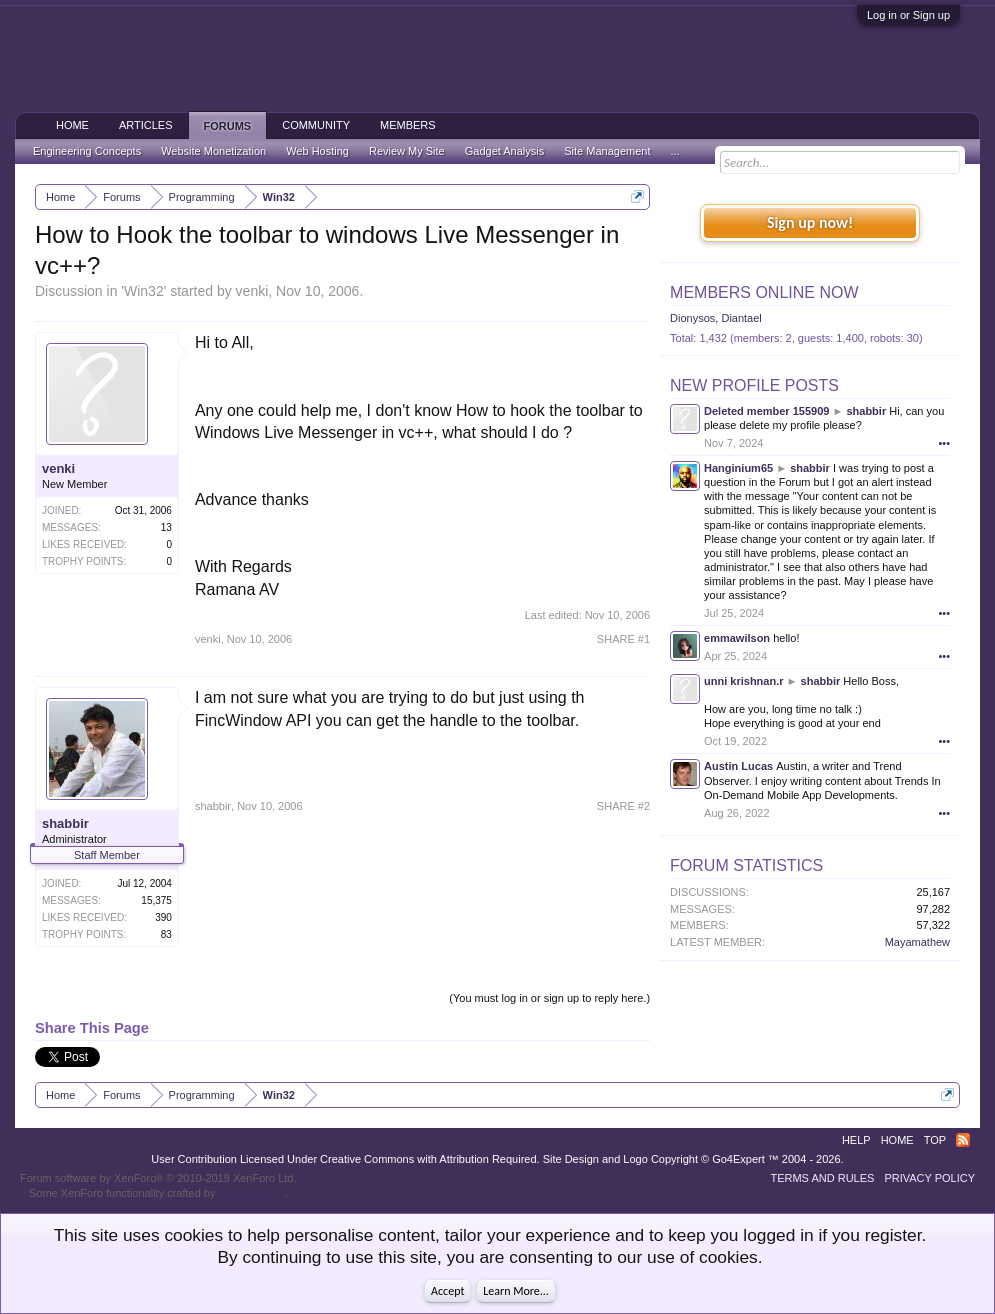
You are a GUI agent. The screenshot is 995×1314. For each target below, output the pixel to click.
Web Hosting (317, 151)
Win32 (144, 291)
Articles (146, 125)
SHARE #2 (623, 806)
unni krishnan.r (743, 681)
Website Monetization (213, 151)
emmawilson (737, 638)
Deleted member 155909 (766, 411)
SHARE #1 (623, 639)
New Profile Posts (754, 385)
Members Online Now (764, 292)
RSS (963, 1140)
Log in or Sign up (908, 15)
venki (252, 291)
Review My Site (407, 151)
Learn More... (516, 1291)
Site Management (607, 151)
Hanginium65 (738, 468)
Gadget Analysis (505, 151)
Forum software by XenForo (158, 1178)
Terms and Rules (822, 1178)
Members (408, 125)
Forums (228, 126)
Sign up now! (810, 222)
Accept (447, 1291)
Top (935, 1140)
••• (945, 443)
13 (166, 527)
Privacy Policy (929, 1178)
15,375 (156, 900)
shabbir (65, 823)
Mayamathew (917, 942)
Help (856, 1140)
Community (316, 125)
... (674, 151)
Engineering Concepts (87, 151)
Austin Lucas (738, 766)
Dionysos (692, 318)
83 (166, 934)
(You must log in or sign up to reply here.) (549, 998)
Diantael (741, 318)
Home (72, 125)
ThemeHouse (251, 1193)
